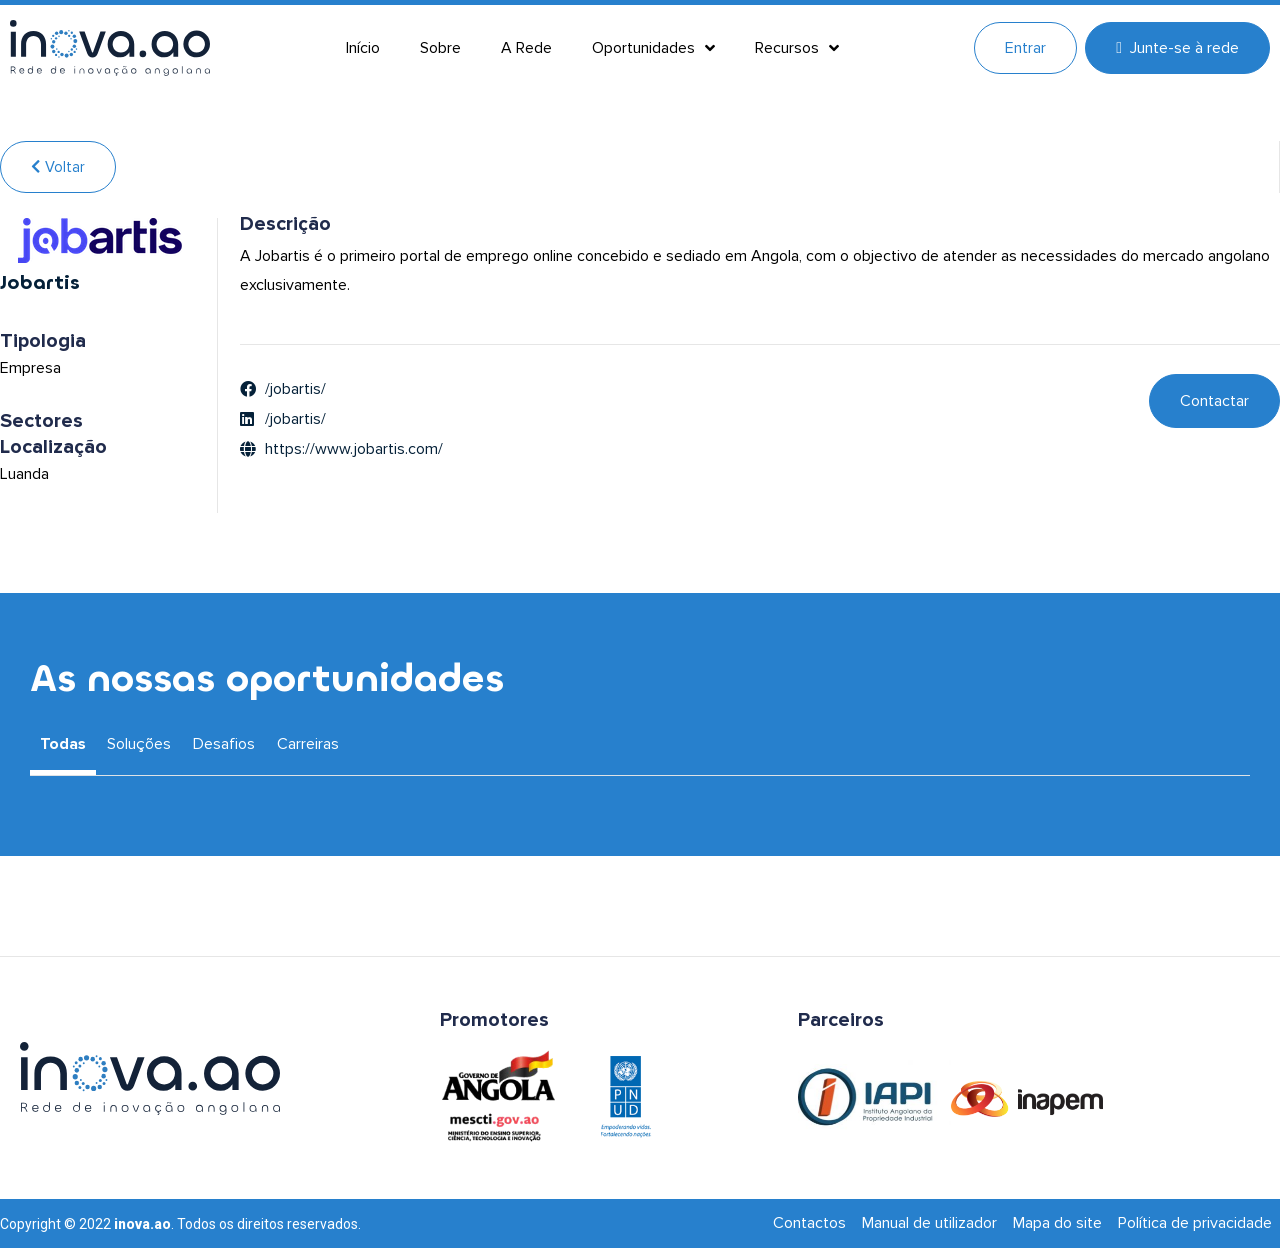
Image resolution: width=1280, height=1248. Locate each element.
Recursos (797, 48)
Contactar (1214, 401)
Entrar (1025, 48)
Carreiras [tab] (308, 744)
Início (363, 48)
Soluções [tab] (139, 744)
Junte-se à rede (1177, 48)
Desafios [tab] (224, 744)
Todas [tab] (63, 744)
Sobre (440, 48)
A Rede (526, 48)
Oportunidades (653, 48)
